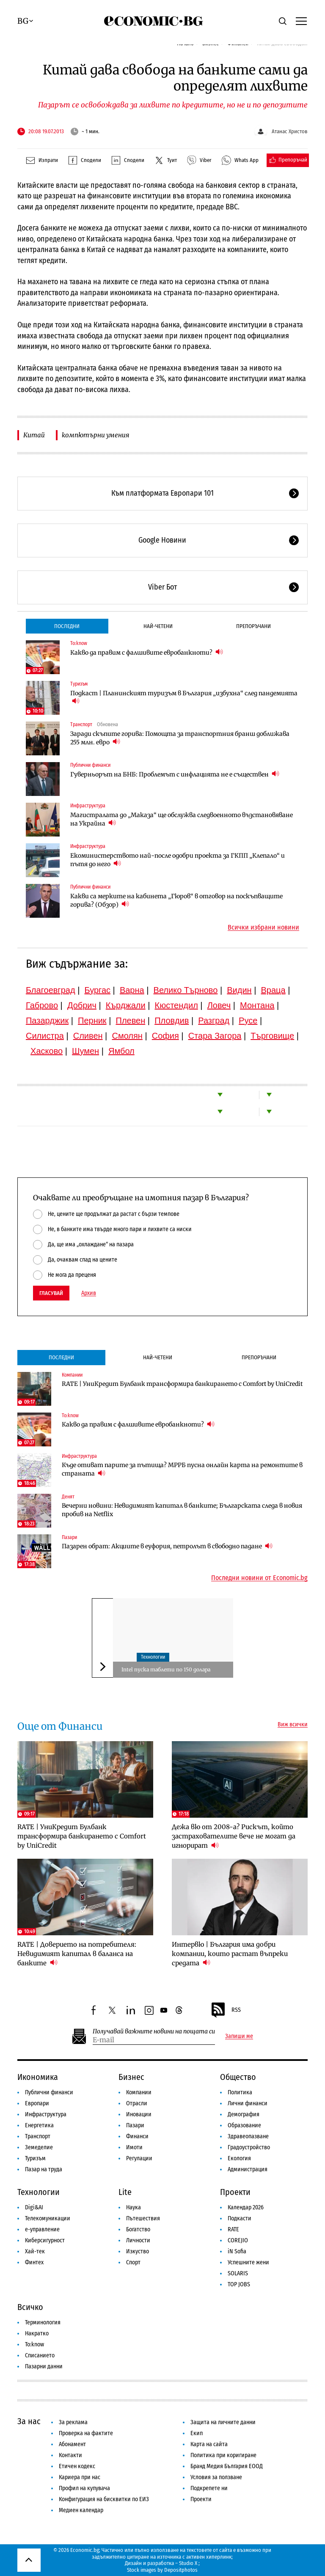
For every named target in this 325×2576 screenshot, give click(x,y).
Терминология (43, 2322)
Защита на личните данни (223, 2422)
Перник (92, 1020)
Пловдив (171, 1020)
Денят (68, 1497)
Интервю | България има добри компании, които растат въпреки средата (230, 1953)
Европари (37, 2103)
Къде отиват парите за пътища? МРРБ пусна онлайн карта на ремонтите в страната (182, 1469)
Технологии (153, 1657)
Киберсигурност (45, 2240)
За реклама (73, 2422)
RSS (225, 2010)
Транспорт (81, 724)
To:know (78, 643)
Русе (248, 1020)
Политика (240, 2092)
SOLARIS (238, 2273)
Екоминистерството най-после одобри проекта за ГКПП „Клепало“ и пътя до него (177, 860)
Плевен (131, 1020)
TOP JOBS (239, 2284)
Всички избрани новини (263, 927)
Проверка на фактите (86, 2433)
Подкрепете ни (209, 2488)
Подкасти (239, 2218)
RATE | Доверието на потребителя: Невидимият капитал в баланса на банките (76, 1953)
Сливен (88, 1035)
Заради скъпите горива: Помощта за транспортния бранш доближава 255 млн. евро (179, 738)
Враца (273, 990)
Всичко (30, 2307)
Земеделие (39, 2147)
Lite (125, 2192)
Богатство (138, 2229)
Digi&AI (34, 2207)
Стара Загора (215, 1035)
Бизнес (131, 2077)
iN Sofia (237, 2251)
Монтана (257, 1005)
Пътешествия (143, 2218)
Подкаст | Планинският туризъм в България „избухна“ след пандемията (183, 697)
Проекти (235, 2192)
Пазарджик (47, 1020)
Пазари (69, 1537)
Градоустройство (249, 2147)
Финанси (137, 2136)
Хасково (46, 1051)
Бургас (97, 990)
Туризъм (79, 684)
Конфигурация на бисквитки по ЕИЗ (104, 2499)
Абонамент (72, 2444)
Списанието (40, 2355)
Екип (196, 2433)
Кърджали (126, 1005)
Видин (239, 990)
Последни (67, 626)
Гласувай (51, 1293)
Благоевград (50, 990)
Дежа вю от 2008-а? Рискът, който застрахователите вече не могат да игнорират (233, 1836)
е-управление (42, 2229)
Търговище (272, 1035)
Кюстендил (176, 1005)
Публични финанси (90, 765)
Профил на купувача (84, 2488)
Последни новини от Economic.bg (259, 1578)
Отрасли (136, 2103)
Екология (239, 2158)
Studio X (188, 2563)
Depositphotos (181, 2570)
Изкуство (137, 2251)
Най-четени (158, 626)
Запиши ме (239, 2036)
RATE (233, 2229)
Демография (243, 2114)
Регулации (139, 2158)
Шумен (85, 1051)
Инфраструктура (87, 806)
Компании (72, 1375)
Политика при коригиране (223, 2455)
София (165, 1035)
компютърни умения (95, 435)
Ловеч (219, 1005)
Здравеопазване (248, 2136)
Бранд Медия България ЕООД (226, 2466)
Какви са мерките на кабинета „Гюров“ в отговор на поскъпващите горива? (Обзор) (176, 900)
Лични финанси (247, 2103)
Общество (238, 2077)
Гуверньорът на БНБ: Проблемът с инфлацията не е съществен (174, 774)
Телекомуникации (47, 2218)
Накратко (37, 2333)
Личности (138, 2240)
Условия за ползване (216, 2477)
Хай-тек (35, 2251)
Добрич (81, 1005)
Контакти (70, 2455)
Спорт (133, 2262)
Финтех (34, 2262)
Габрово (42, 1005)
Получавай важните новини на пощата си (154, 2031)
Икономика (37, 2077)
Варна (132, 990)
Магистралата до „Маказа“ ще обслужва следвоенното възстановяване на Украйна (181, 819)
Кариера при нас (79, 2477)
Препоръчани (253, 626)
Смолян (127, 1035)
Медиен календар (81, 2510)
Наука (133, 2207)
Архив (88, 1293)
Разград (213, 1020)
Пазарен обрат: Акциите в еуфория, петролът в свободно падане (167, 1546)
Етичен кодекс (77, 2466)
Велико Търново (186, 990)
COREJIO (238, 2240)
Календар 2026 (246, 2207)
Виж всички (293, 1725)
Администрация (247, 2169)
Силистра (45, 1035)
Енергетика (39, 2125)
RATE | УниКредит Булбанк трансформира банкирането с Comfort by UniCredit (182, 1384)
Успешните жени (248, 2262)
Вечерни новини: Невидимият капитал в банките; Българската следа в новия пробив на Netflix (182, 1510)
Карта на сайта (209, 2444)
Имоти (134, 2147)
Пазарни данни (44, 2366)
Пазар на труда (43, 2169)
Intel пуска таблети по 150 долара (165, 1669)
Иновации (138, 2114)
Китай (34, 435)
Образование (244, 2125)
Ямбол (121, 1051)
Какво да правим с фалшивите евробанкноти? (146, 652)
